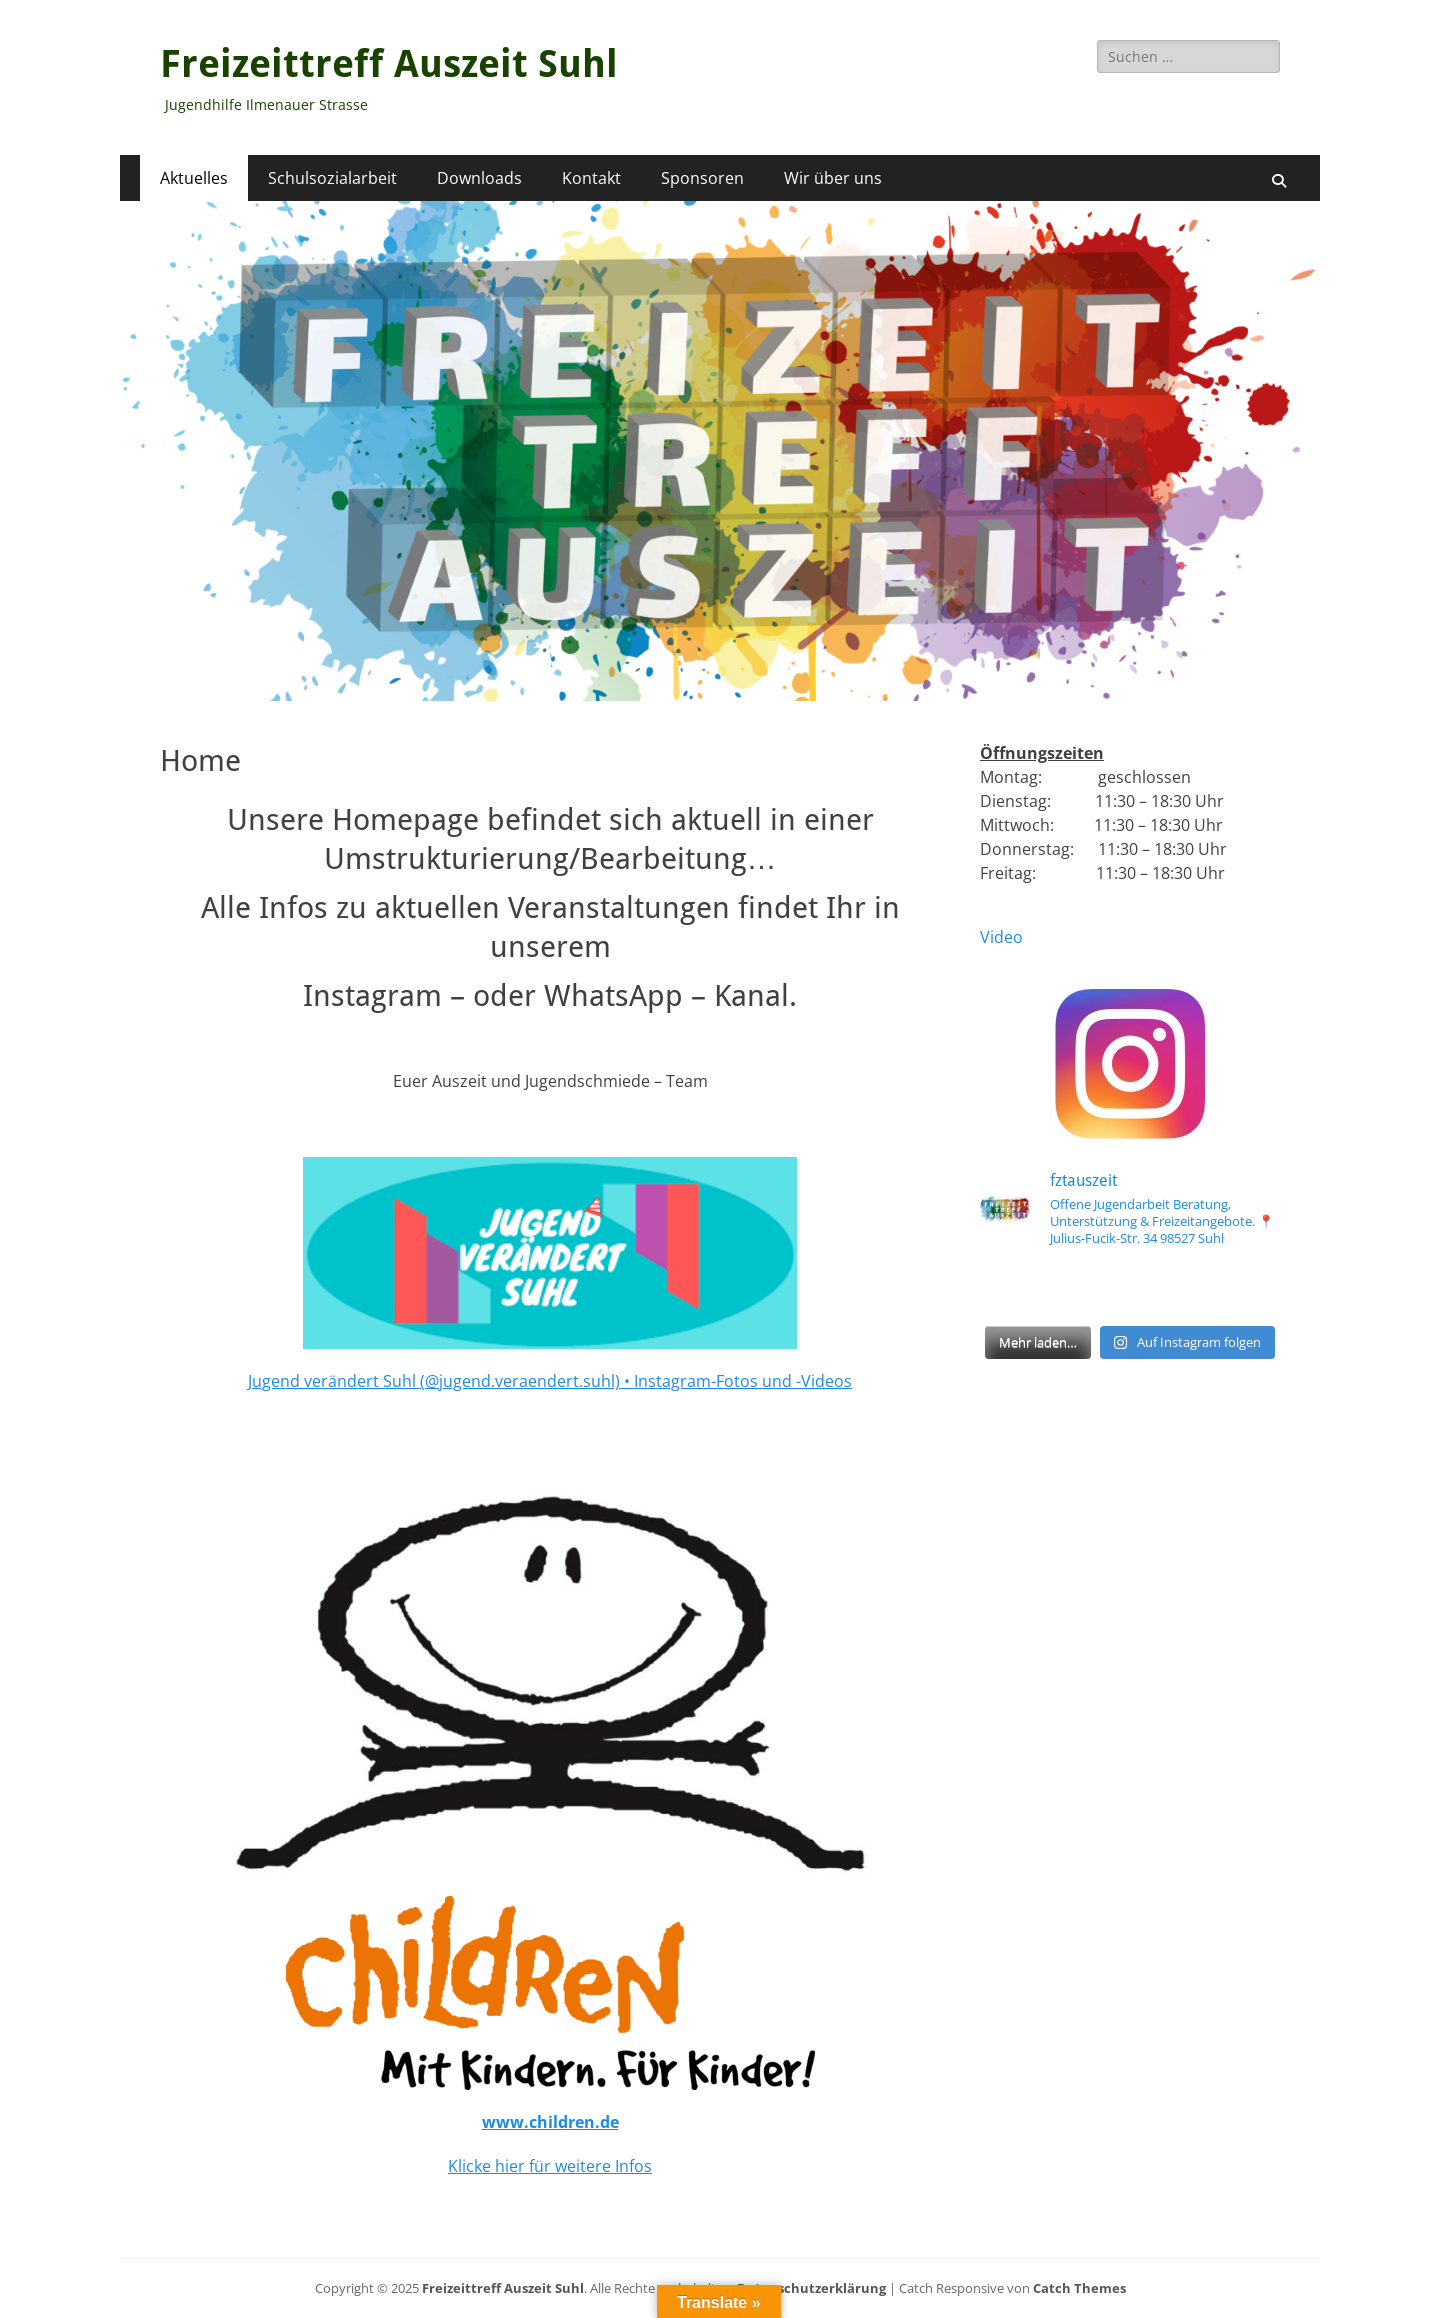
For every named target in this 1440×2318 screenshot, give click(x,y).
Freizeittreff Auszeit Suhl (389, 64)
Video (1001, 937)
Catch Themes (1079, 2288)
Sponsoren (702, 178)
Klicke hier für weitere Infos (550, 2166)
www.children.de (550, 2122)
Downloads (479, 178)
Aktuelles (194, 178)
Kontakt (591, 178)
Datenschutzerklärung (811, 2288)
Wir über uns (833, 178)
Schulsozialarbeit (332, 178)
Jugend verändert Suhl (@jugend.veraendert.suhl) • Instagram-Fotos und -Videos (550, 1381)
